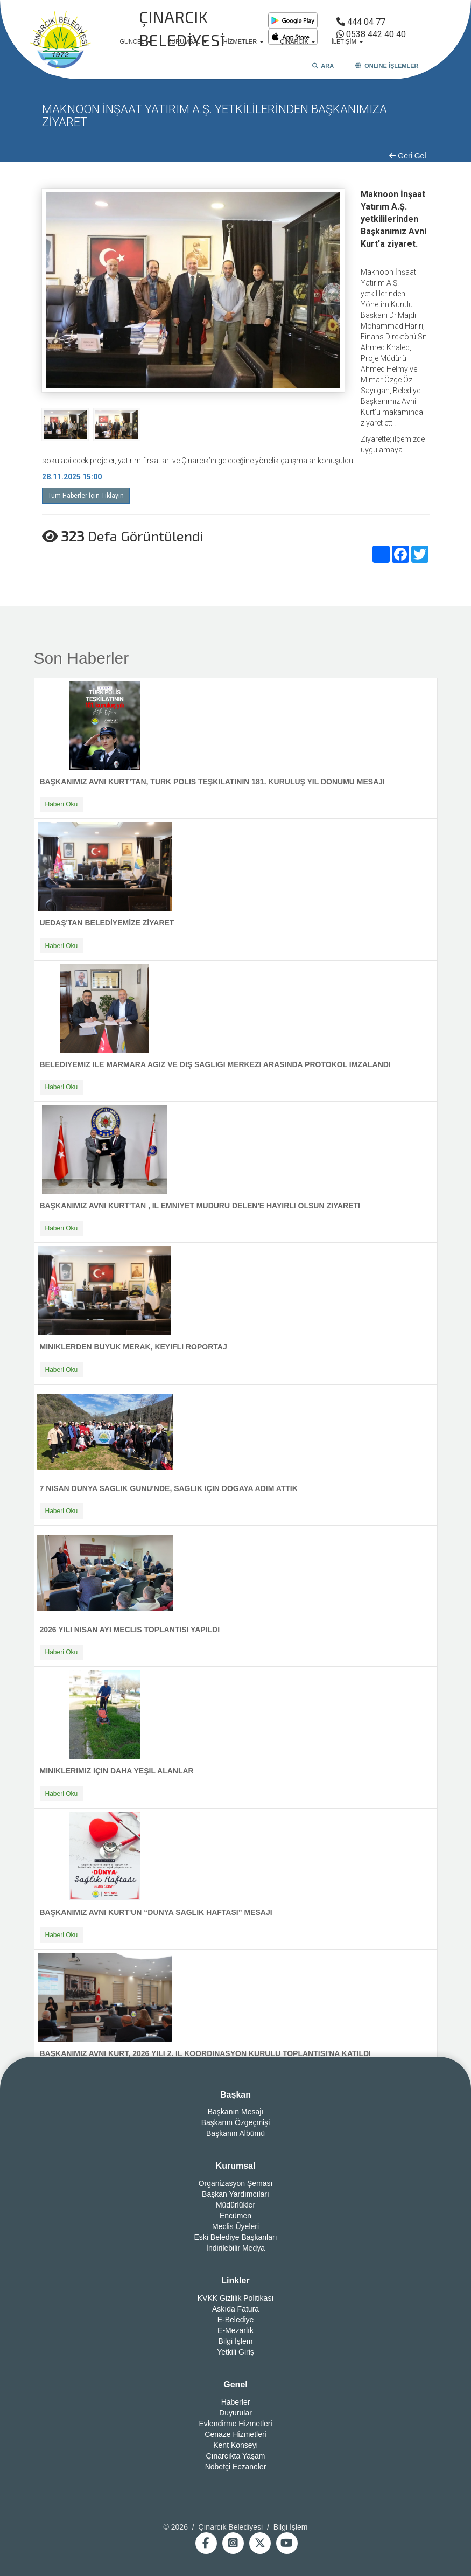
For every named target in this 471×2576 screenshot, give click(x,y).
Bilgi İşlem (236, 2341)
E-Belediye (235, 2319)
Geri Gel (407, 155)
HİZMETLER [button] (243, 41)
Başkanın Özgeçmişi (235, 2122)
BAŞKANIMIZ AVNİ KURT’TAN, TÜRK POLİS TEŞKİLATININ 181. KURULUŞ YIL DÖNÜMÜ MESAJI (212, 781)
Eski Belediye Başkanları (235, 2237)
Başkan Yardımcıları (235, 2194)
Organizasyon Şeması (236, 2183)
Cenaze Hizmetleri (235, 2434)
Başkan (235, 2094)
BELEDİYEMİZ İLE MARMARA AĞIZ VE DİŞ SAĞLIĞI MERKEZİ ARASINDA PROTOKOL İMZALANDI (215, 1064)
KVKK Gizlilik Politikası (236, 2298)
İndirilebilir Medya (235, 2248)
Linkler (235, 2280)
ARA (323, 65)
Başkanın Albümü (235, 2133)
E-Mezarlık (235, 2330)
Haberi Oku (61, 804)
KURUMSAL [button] (187, 41)
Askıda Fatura (235, 2309)
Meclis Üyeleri (235, 2226)
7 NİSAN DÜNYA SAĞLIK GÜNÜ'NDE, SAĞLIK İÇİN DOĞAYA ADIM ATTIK (169, 1488)
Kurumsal (236, 2165)
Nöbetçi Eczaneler (235, 2466)
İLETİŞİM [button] (347, 41)
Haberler (235, 2402)
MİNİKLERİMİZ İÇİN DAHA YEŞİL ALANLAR (117, 1770)
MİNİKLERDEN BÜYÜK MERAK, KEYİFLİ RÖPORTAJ (133, 1346)
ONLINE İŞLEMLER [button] (386, 65)
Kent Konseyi (235, 2445)
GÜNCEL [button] (136, 41)
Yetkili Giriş (235, 2352)
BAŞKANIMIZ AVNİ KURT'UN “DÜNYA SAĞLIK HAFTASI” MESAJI (156, 1912)
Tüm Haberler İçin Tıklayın (86, 495)
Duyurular (235, 2412)
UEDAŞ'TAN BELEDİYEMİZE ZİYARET (107, 922)
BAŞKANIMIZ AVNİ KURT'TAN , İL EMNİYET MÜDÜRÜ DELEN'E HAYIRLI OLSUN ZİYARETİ (200, 1205)
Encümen (235, 2215)
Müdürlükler (235, 2205)
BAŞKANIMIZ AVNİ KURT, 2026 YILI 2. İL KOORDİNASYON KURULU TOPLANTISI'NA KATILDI (205, 2053)
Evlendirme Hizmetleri (235, 2423)
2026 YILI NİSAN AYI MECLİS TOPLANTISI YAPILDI (130, 1629)
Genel (235, 2384)
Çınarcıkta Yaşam (235, 2456)
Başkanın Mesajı (236, 2111)
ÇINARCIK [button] (297, 41)
